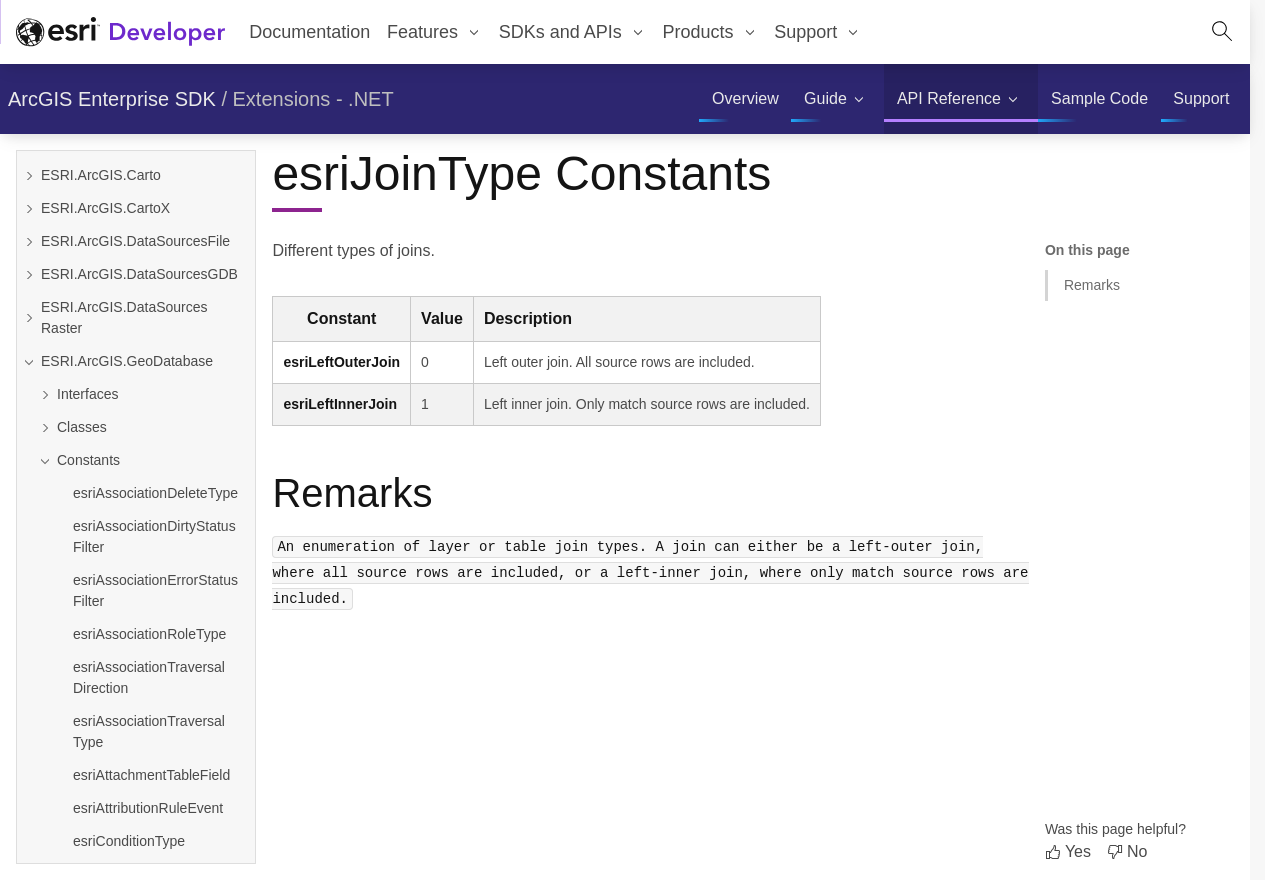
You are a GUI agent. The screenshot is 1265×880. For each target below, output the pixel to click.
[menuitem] (435, 32)
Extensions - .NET (313, 99)
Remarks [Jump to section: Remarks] (1092, 285)
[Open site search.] (1222, 32)
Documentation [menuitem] (309, 32)
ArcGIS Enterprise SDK (112, 99)
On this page (1087, 250)
